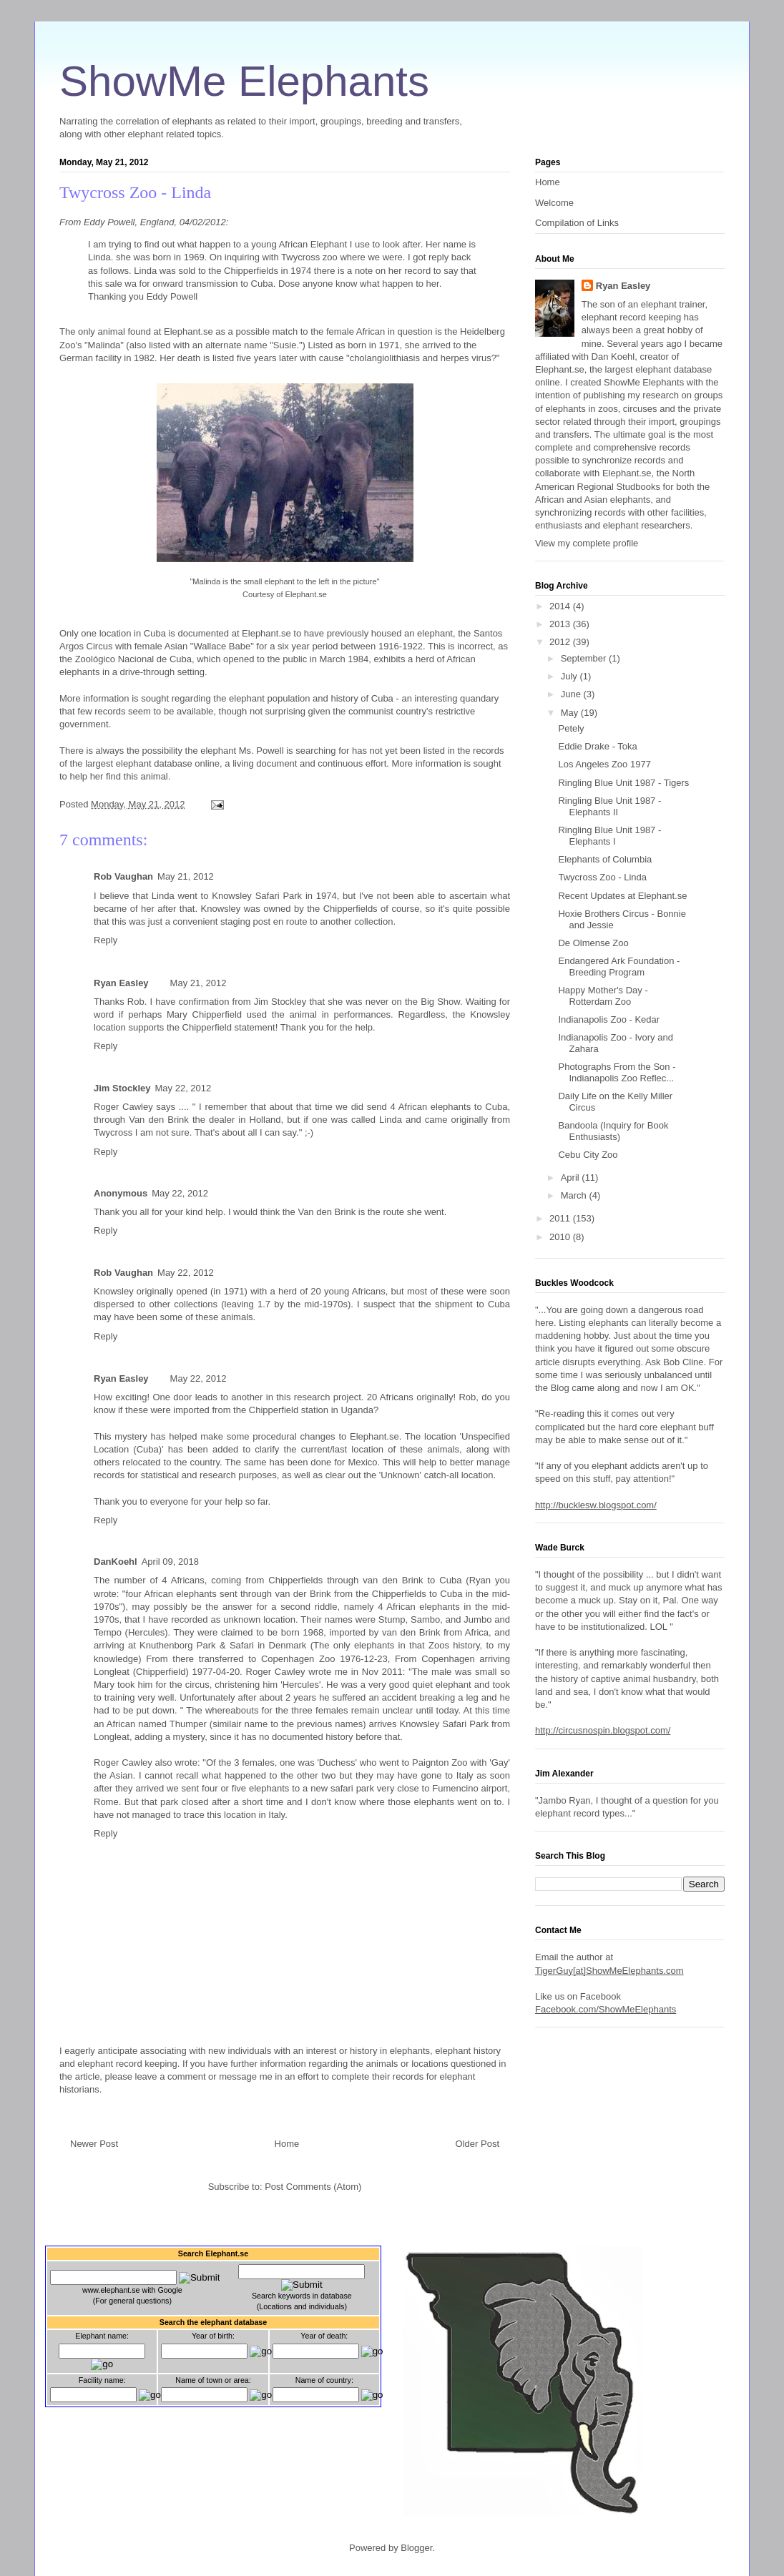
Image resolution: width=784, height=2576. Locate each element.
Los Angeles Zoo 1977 (604, 764)
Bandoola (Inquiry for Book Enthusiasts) (613, 1131)
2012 (561, 641)
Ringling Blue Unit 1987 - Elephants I (609, 836)
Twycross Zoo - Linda (135, 192)
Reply (105, 940)
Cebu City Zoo (587, 1154)
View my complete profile (586, 543)
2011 (561, 1218)
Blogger (416, 2547)
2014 (561, 606)
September (585, 658)
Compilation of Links (577, 222)
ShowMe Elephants (244, 81)
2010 (561, 1237)
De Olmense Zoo (593, 943)
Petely (571, 728)
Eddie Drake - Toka (597, 746)
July (570, 676)
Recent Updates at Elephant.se (622, 895)
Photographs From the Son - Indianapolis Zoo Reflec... (616, 1072)
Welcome (554, 202)
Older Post (477, 2143)
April (571, 1177)
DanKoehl (115, 1561)
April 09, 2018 (170, 1561)
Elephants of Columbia (605, 859)
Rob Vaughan (123, 876)
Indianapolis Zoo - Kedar (609, 1019)
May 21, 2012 (185, 876)
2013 (561, 624)
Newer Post (94, 2143)
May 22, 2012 (183, 1088)
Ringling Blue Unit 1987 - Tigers (623, 782)
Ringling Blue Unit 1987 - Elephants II (609, 806)
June (572, 694)
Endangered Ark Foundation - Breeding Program (619, 966)
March (575, 1195)
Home (287, 2143)
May (571, 712)
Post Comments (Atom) (313, 2186)
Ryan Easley (121, 983)
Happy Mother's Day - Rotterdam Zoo (602, 996)
